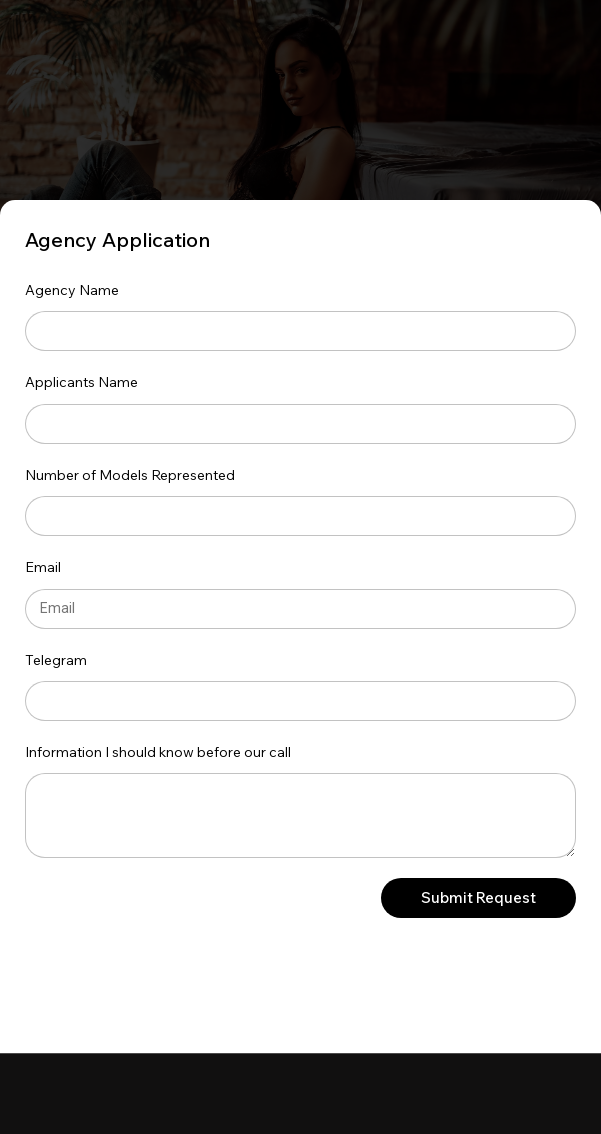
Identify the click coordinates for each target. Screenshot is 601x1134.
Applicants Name (81, 382)
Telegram (56, 660)
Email (43, 567)
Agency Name (72, 290)
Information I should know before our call (158, 752)
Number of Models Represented (130, 475)
